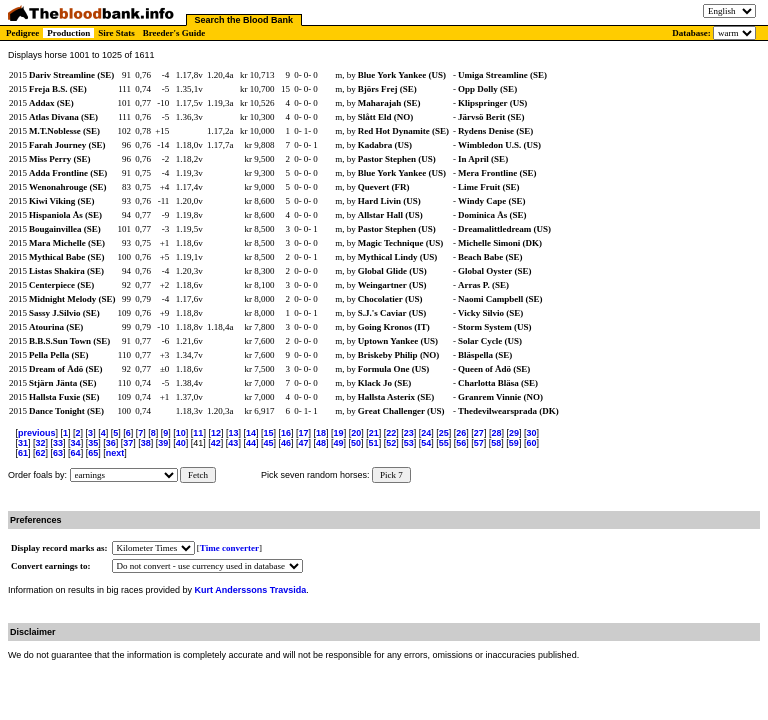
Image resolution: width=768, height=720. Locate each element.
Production (68, 33)
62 (41, 453)
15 (268, 433)
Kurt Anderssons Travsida (251, 590)
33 (58, 443)
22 (391, 433)
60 (531, 443)
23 (409, 433)
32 (41, 443)
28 (496, 433)
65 (93, 453)
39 (163, 443)
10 (181, 433)
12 (216, 433)
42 (216, 443)
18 (321, 433)
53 (409, 443)
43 (233, 443)
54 (426, 443)
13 (233, 433)
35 (93, 443)
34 (76, 443)
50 (356, 443)
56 (461, 443)
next (115, 453)
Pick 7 (391, 475)
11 (198, 433)
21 (374, 433)
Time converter (229, 548)
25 (444, 433)
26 (461, 433)
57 (479, 443)
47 (303, 443)
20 (356, 433)
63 (58, 453)
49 (339, 443)
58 (496, 443)
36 (111, 443)
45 (268, 443)
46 (286, 443)
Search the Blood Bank (244, 20)
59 (514, 443)
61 (23, 453)
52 (391, 443)
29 (514, 433)
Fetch (198, 475)
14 (251, 433)
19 (339, 433)
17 (304, 433)
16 (286, 433)
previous (37, 433)
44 (251, 443)
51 (374, 443)
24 (426, 433)
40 (181, 443)
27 (479, 433)
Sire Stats (116, 33)
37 (128, 443)
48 (321, 443)
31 (23, 443)
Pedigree (22, 33)
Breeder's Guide (174, 33)
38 (146, 443)
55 (444, 443)
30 (531, 433)
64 (76, 453)
